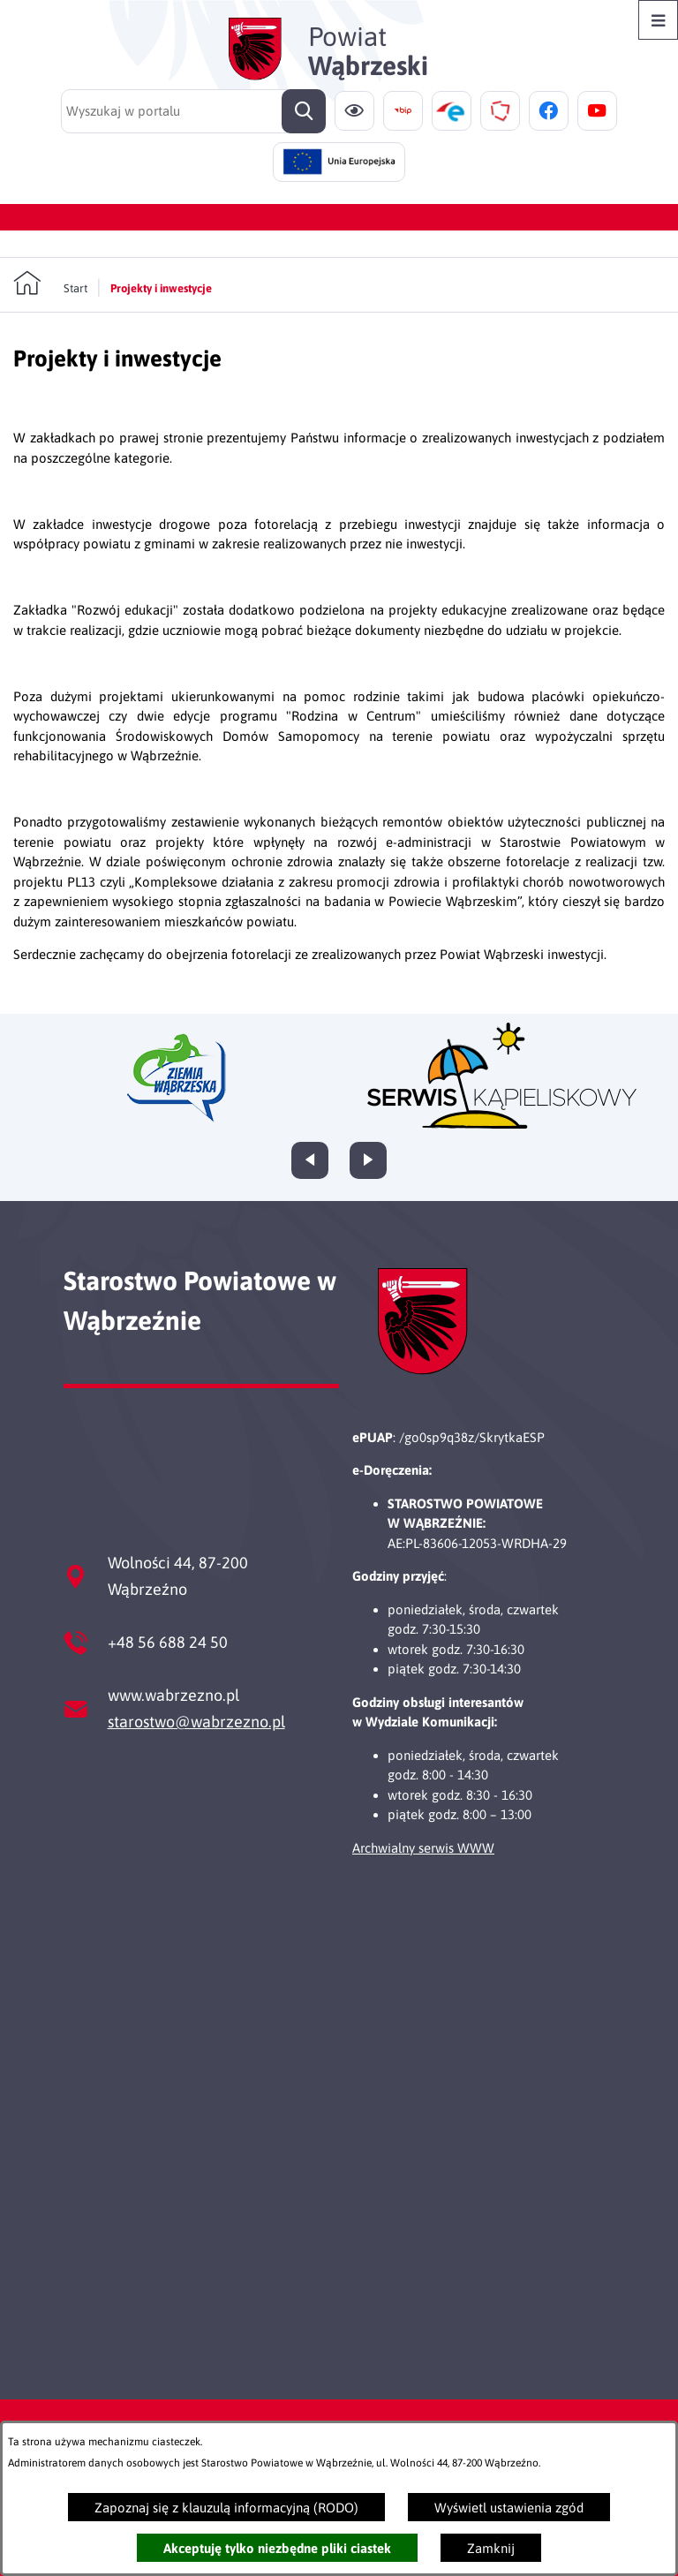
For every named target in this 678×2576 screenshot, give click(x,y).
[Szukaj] (304, 111)
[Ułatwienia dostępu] (354, 111)
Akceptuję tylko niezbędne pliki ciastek (277, 2548)
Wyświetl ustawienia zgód (509, 2507)
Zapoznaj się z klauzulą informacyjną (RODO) (226, 2507)
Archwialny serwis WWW (423, 1847)
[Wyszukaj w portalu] (193, 111)
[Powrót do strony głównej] (50, 283)
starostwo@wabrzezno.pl (196, 1721)
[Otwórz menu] (658, 20)
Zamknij (491, 2548)
